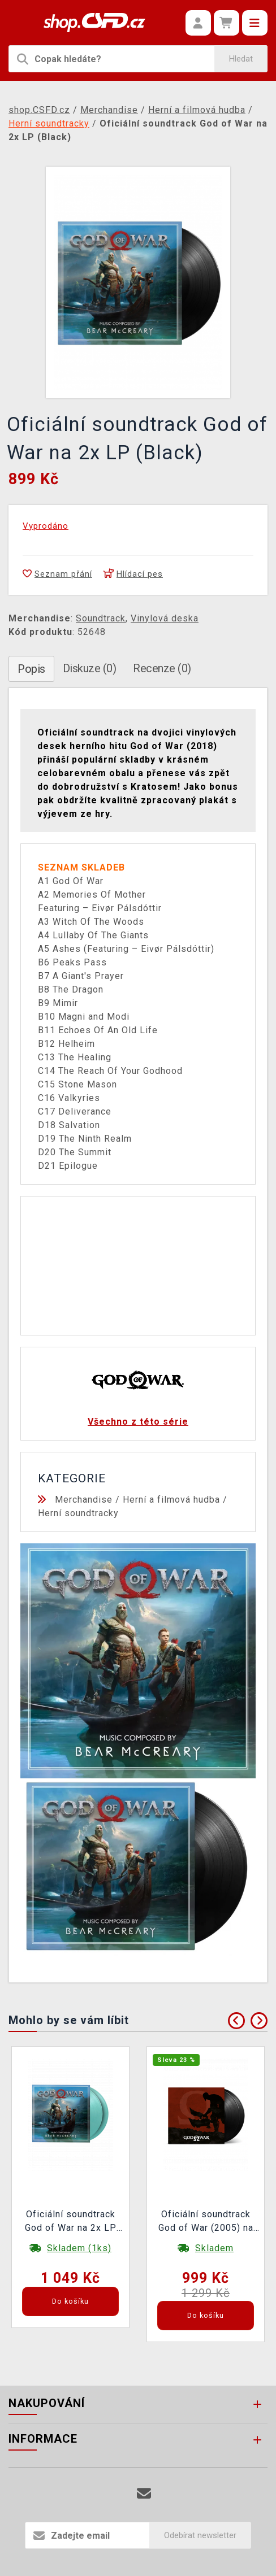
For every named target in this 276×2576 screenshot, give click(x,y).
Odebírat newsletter (200, 2535)
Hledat (241, 59)
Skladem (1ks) (79, 2248)
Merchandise (84, 1499)
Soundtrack (101, 618)
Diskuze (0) (90, 668)
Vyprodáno (45, 526)
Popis (31, 669)
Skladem (214, 2248)
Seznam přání (57, 574)
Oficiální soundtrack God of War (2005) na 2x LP (205, 2222)
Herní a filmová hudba (171, 1499)
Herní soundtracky (78, 1513)
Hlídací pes (133, 574)
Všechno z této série (138, 1421)
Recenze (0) (162, 668)
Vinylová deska (165, 618)
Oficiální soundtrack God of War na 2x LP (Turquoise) (71, 2222)
